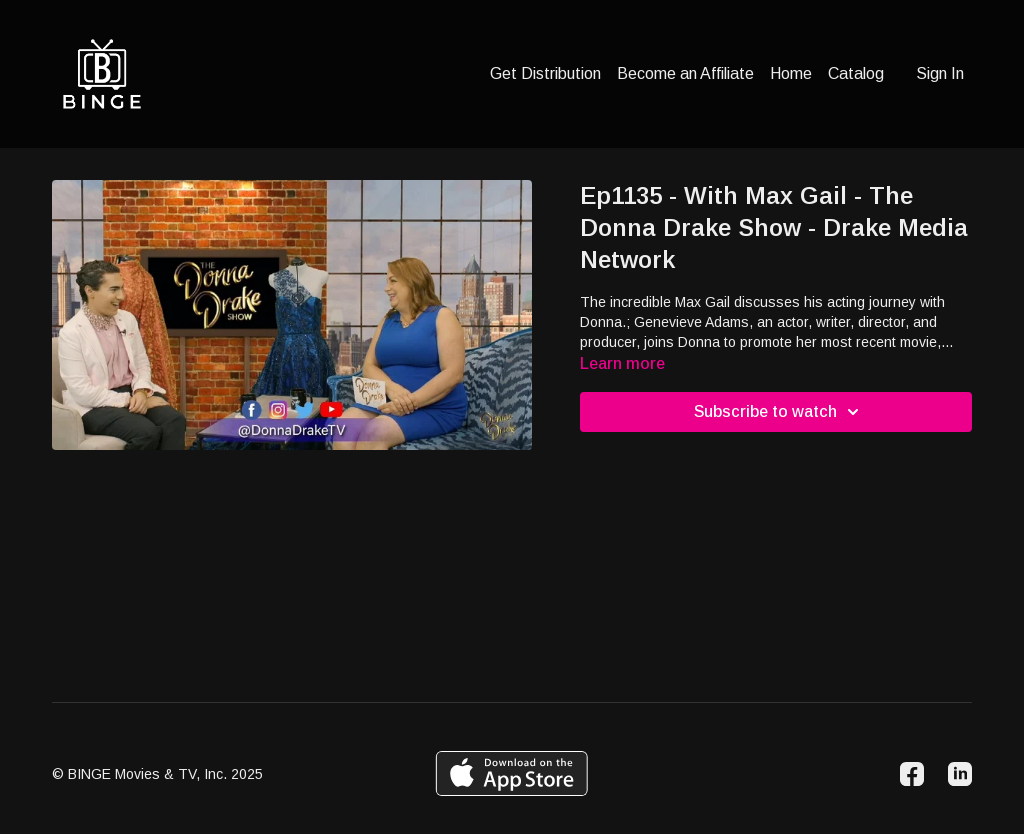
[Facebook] (912, 774)
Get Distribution (545, 73)
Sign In (940, 73)
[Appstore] (511, 773)
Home (791, 73)
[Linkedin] (960, 774)
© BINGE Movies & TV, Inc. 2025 (157, 774)
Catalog (856, 73)
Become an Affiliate (685, 73)
